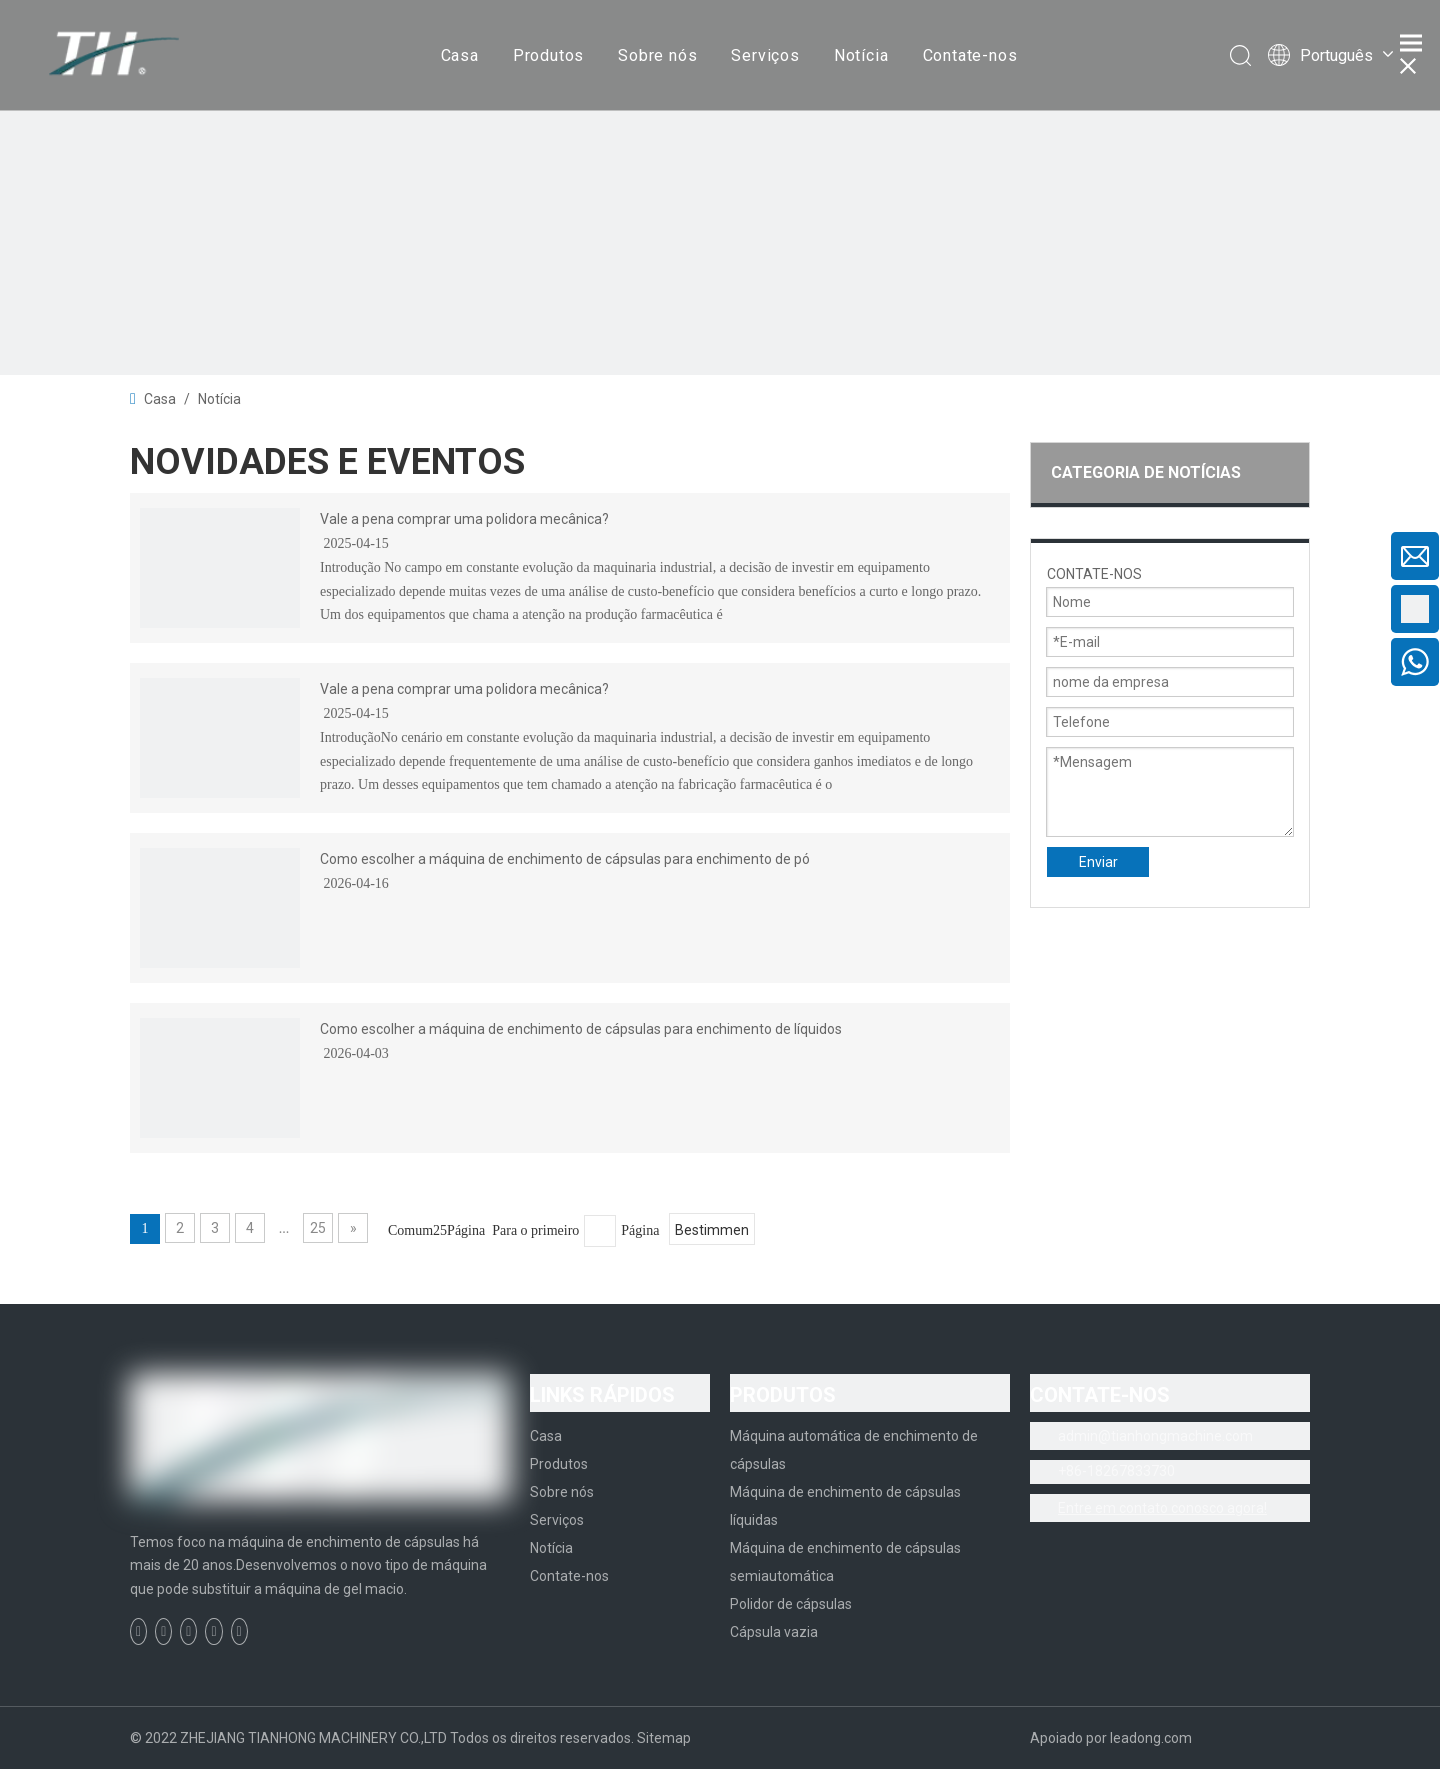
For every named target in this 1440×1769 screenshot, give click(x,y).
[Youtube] (213, 1631)
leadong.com (1151, 1738)
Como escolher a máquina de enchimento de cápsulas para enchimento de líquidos (581, 1029)
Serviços (765, 55)
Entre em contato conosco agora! (1162, 1508)
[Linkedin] (163, 1631)
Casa (460, 55)
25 (318, 1228)
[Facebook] (138, 1631)
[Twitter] (188, 1631)
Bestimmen (712, 1230)
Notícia (861, 55)
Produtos (548, 55)
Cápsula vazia (774, 1632)
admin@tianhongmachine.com (1155, 1436)
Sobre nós (657, 55)
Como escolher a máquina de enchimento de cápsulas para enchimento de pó (565, 859)
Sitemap (664, 1738)
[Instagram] (239, 1631)
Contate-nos (970, 55)
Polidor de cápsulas (791, 1604)
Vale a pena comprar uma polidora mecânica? (464, 519)
